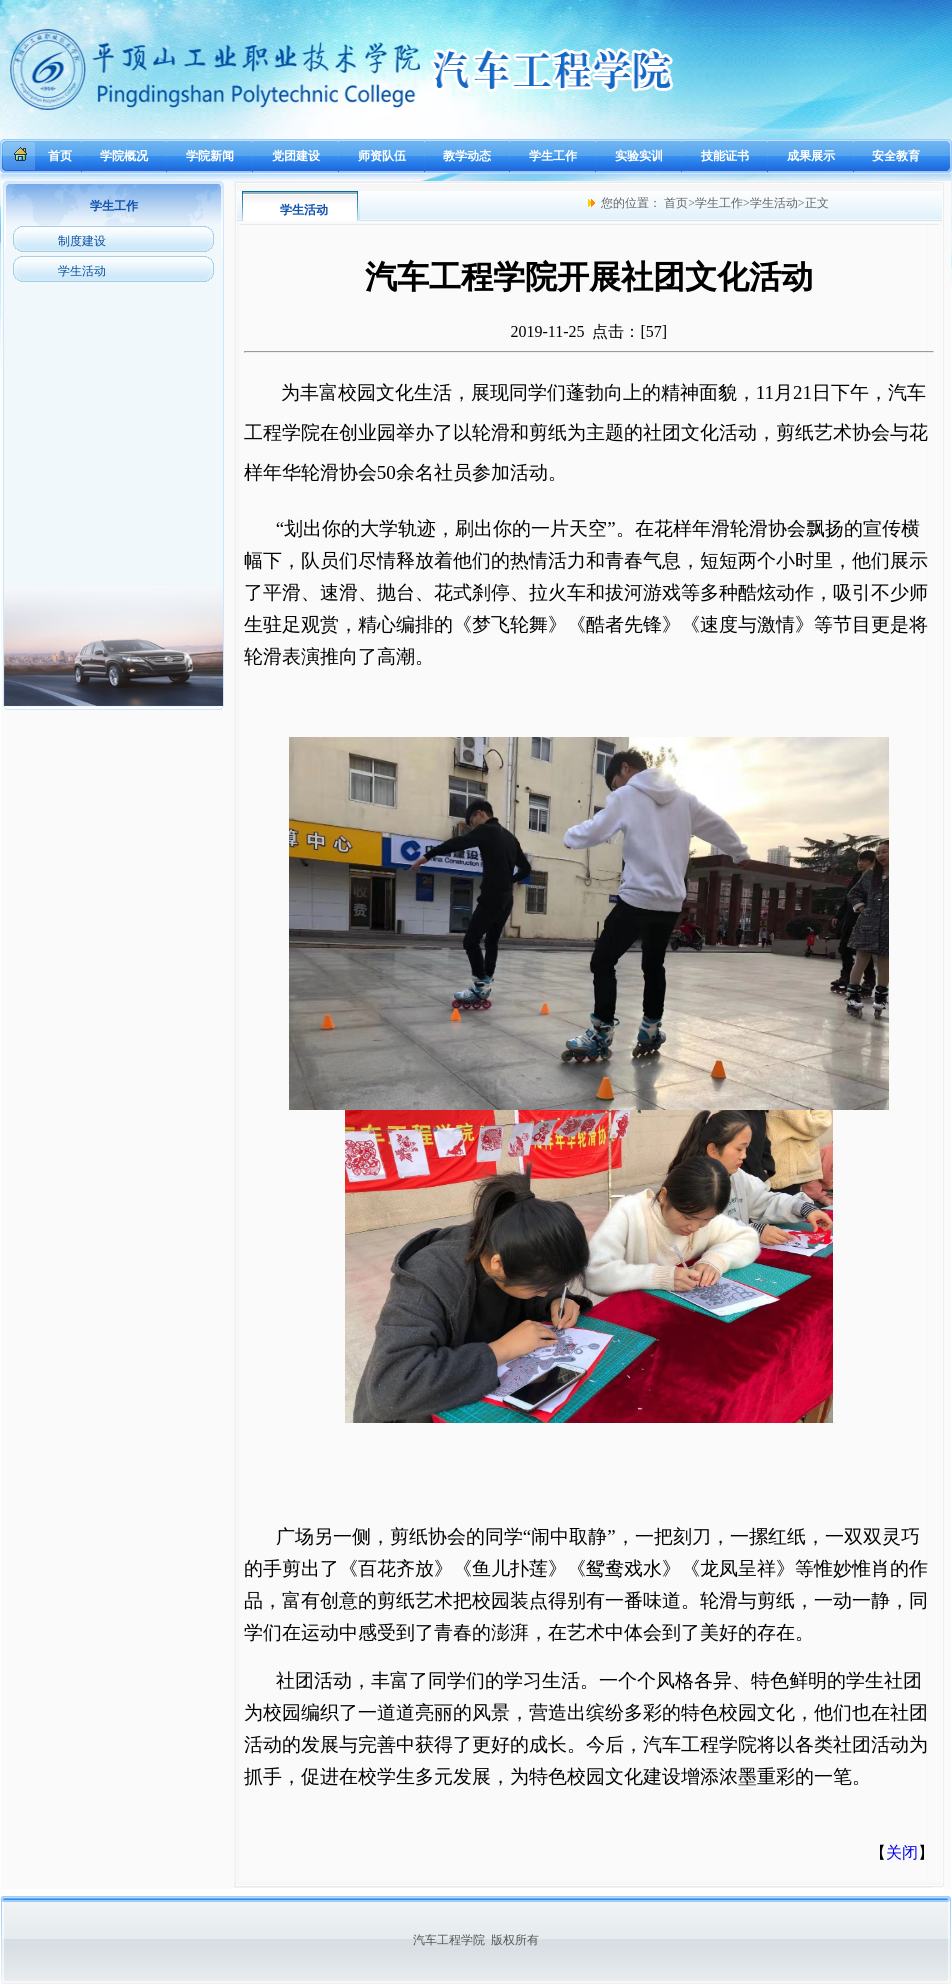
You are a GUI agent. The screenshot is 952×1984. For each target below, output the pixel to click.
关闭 (902, 1852)
